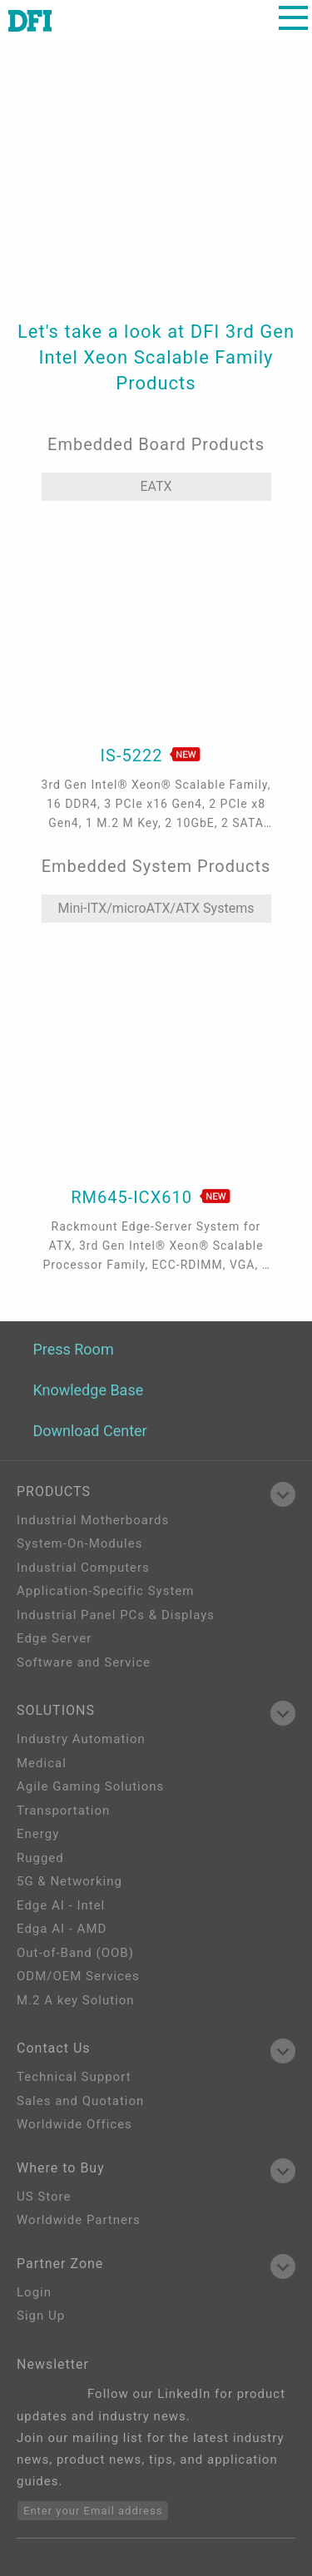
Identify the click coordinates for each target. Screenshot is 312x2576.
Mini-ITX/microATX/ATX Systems (156, 908)
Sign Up (41, 2315)
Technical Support (74, 2076)
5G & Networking (69, 1881)
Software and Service (84, 1662)
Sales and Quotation (80, 2100)
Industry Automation (81, 1738)
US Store (44, 2196)
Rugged (40, 1857)
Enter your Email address (92, 2510)
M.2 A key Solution (76, 2000)
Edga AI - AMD (61, 1928)
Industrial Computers (83, 1567)
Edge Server (54, 1638)
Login (34, 2292)
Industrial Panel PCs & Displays (116, 1615)
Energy (38, 1833)
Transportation (63, 1810)
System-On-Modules (79, 1543)
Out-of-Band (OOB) (75, 1952)
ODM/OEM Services (78, 1976)
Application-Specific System (105, 1590)
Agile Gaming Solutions (90, 1786)
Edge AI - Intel (61, 1905)
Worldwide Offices (74, 2124)
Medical (42, 1763)
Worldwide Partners (79, 2219)
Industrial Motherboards (93, 1520)
